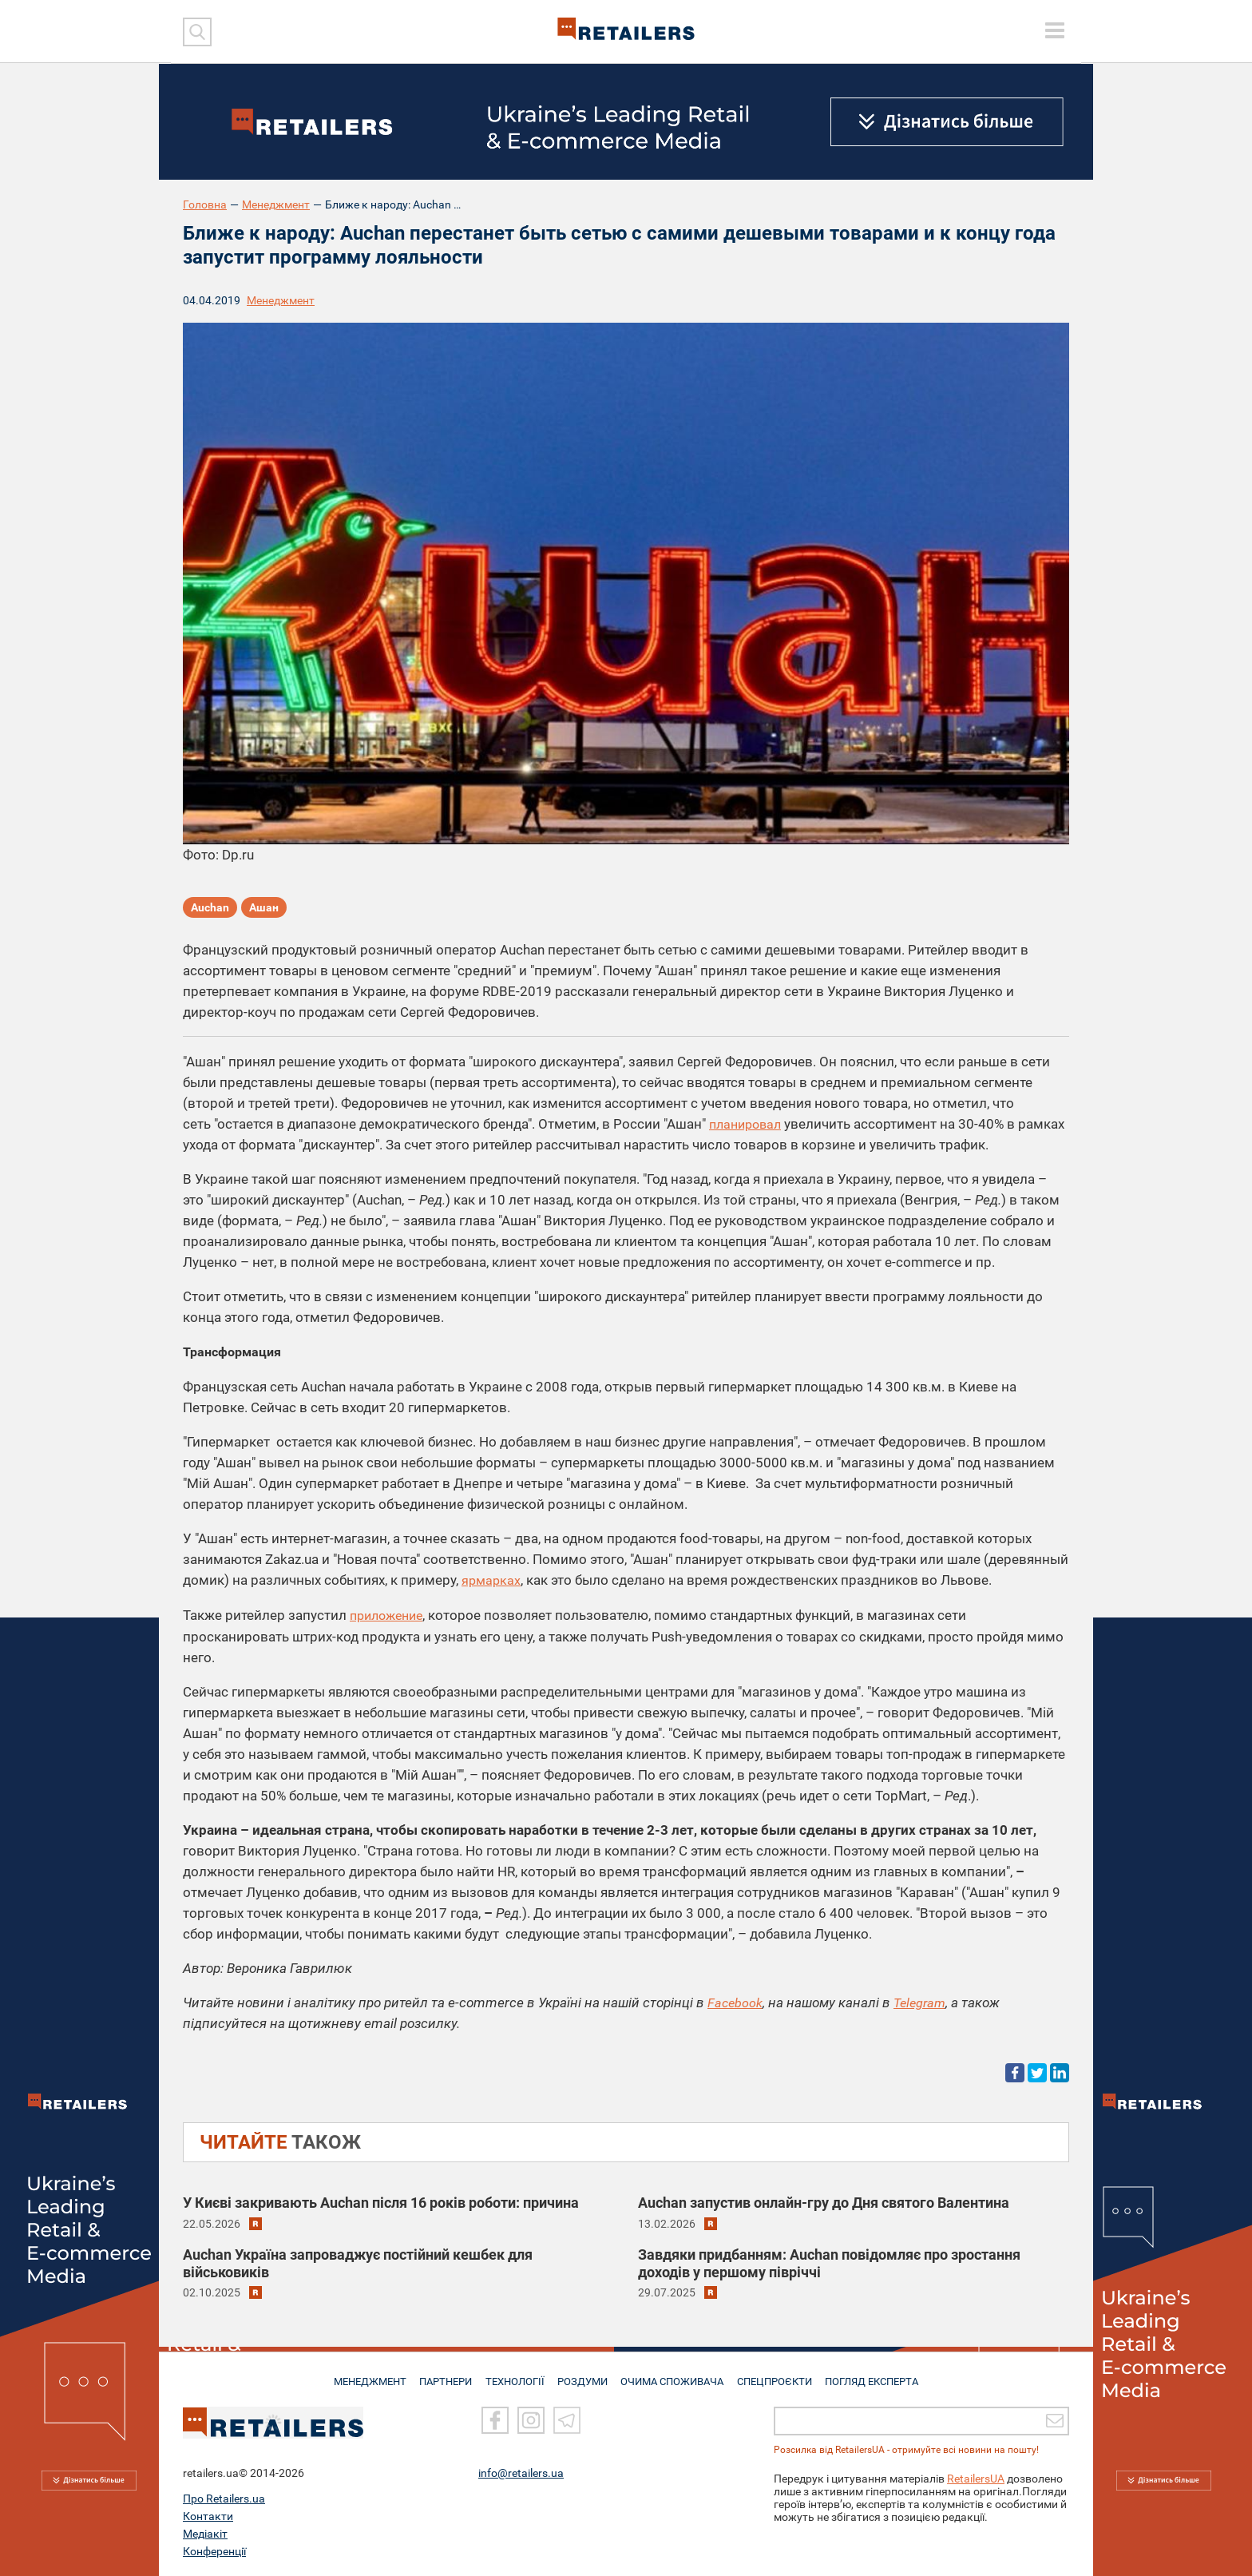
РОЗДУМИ (584, 2374)
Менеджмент (276, 204)
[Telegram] (566, 2421)
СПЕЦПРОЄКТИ (778, 2374)
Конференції (214, 2551)
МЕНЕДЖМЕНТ (365, 2374)
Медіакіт (205, 2533)
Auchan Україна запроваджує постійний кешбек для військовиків (358, 2261)
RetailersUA (975, 2478)
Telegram (923, 2001)
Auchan (210, 909)
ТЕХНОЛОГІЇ (515, 2374)
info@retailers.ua (521, 2473)
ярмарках (492, 1580)
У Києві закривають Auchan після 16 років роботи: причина (381, 2201)
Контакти (208, 2516)
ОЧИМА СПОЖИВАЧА (674, 2374)
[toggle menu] (1054, 30)
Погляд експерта (877, 2374)
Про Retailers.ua (224, 2498)
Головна (205, 204)
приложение (390, 1614)
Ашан (264, 909)
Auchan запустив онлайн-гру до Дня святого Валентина (823, 2201)
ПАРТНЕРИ (444, 2374)
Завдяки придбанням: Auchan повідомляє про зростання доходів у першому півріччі (829, 2261)
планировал (748, 1124)
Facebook (735, 2001)
